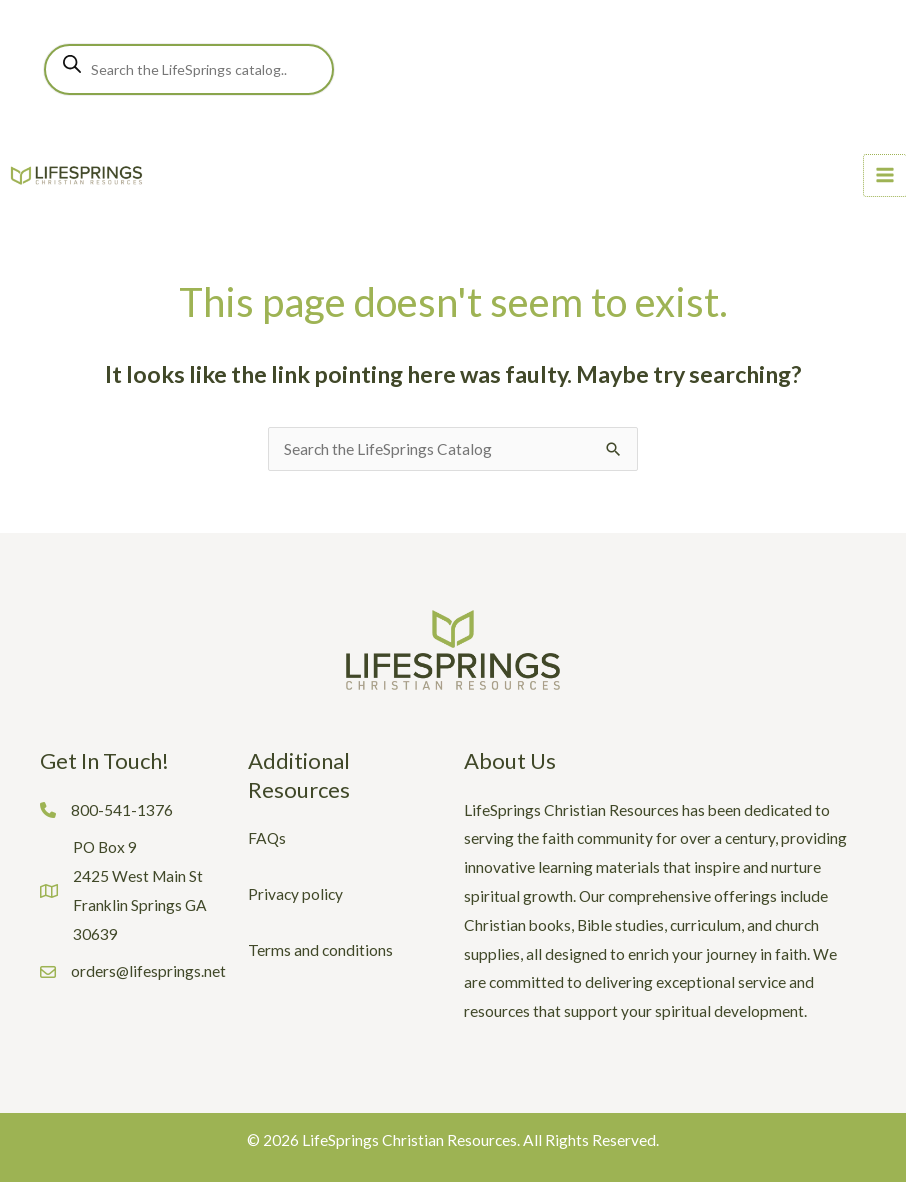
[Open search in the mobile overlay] (189, 69)
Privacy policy (295, 894)
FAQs (267, 838)
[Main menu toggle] (885, 176)
